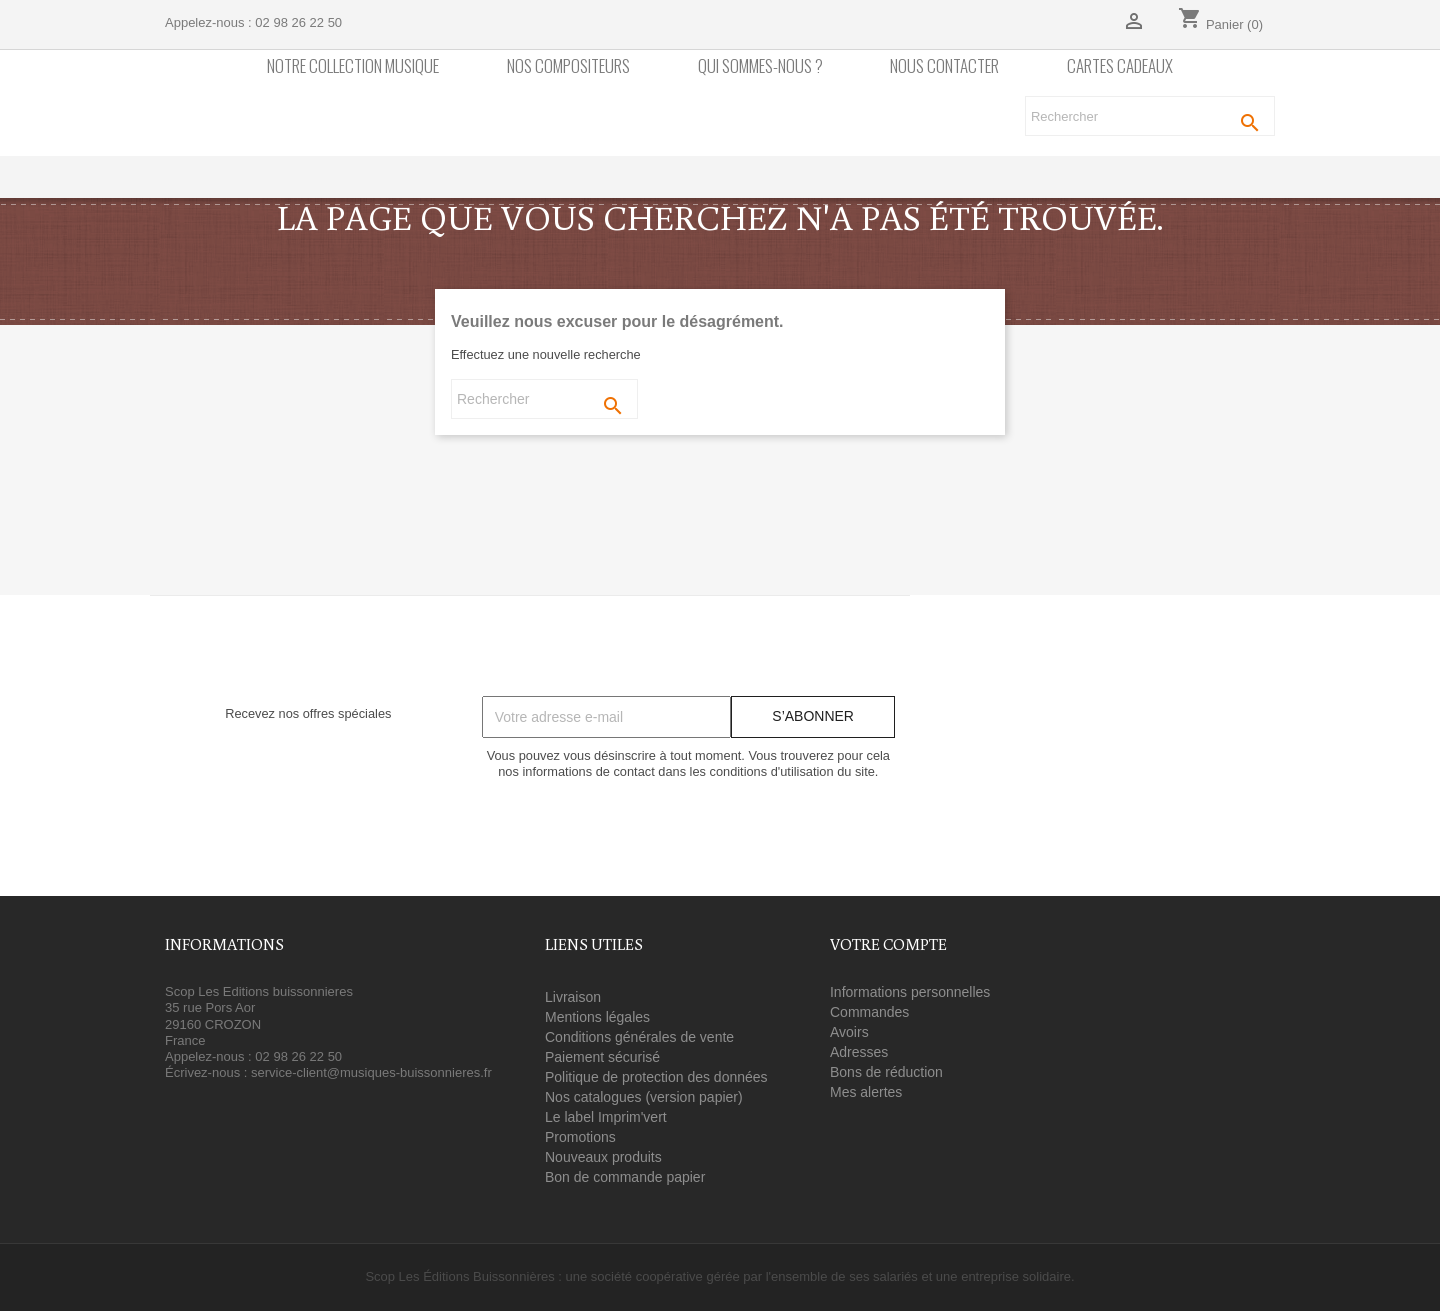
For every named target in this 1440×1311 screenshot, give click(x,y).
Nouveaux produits (603, 1157)
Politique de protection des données (656, 1077)
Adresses (859, 1052)
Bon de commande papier (625, 1177)
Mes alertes (866, 1092)
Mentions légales (597, 1017)
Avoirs (849, 1032)
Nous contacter (944, 66)
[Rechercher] (1150, 116)
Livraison (573, 997)
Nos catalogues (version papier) (644, 1097)
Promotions (580, 1137)
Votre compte (888, 944)
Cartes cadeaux (1120, 66)
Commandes (869, 1012)
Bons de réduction (886, 1072)
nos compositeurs (568, 66)
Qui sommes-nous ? (760, 66)
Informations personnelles (910, 992)
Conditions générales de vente (639, 1037)
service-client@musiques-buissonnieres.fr (371, 1072)
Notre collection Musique (353, 66)
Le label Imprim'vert (606, 1117)
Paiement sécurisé (602, 1057)
